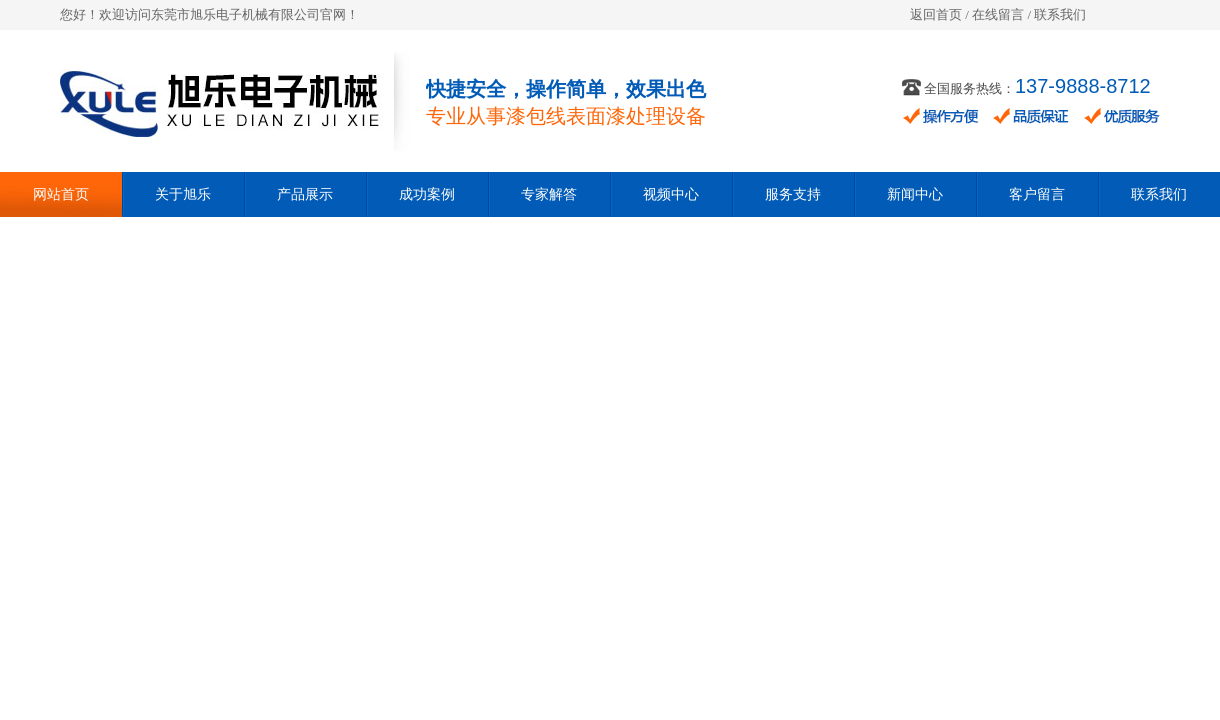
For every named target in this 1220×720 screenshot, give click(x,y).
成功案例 (427, 194)
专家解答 (549, 194)
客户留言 (1037, 194)
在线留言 (998, 14)
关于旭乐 (183, 194)
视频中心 (671, 194)
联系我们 (1060, 14)
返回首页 (936, 14)
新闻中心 (915, 194)
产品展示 (305, 194)
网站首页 (61, 194)
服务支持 (793, 194)
